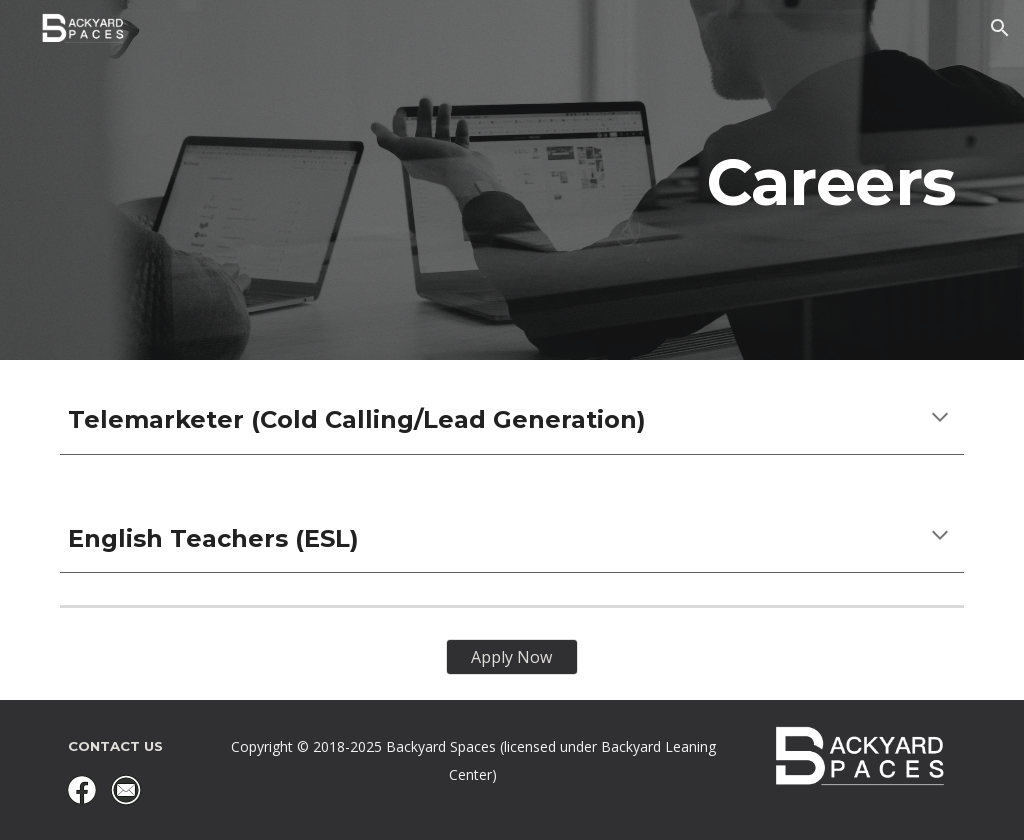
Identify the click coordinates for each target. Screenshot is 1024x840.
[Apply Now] (511, 657)
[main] (512, 180)
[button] (1000, 28)
